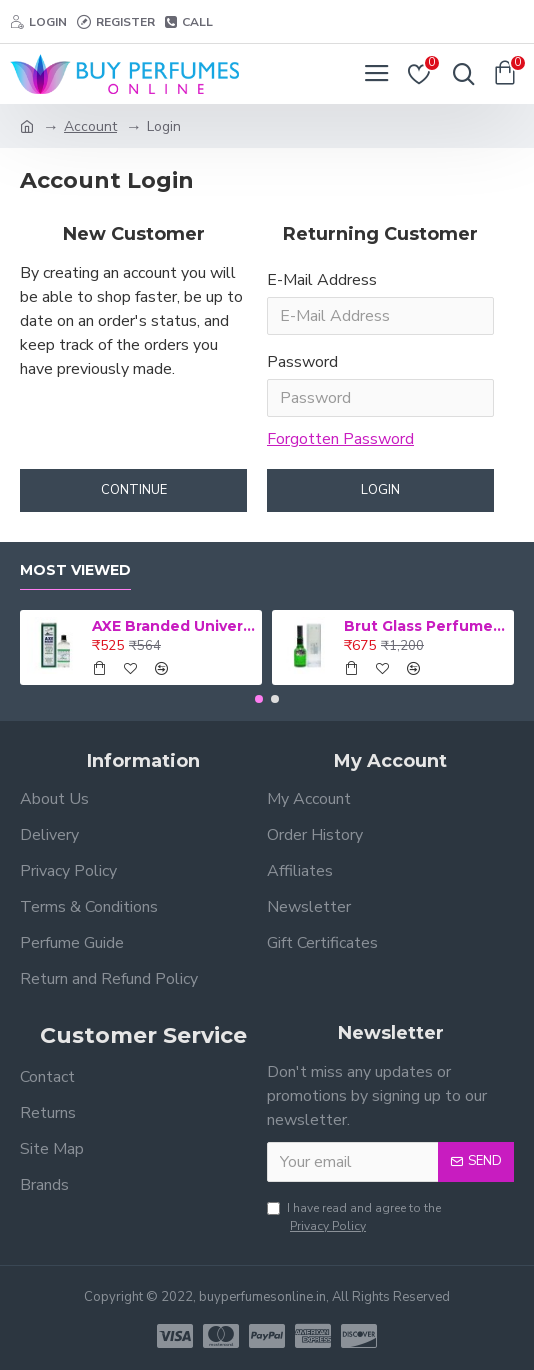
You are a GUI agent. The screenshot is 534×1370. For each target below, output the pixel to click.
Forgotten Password (340, 439)
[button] (259, 699)
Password (302, 362)
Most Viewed (75, 570)
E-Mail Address (322, 280)
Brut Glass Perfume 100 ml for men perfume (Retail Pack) (425, 626)
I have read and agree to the (354, 1217)
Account (90, 126)
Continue (134, 490)
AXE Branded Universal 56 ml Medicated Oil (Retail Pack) (173, 626)
